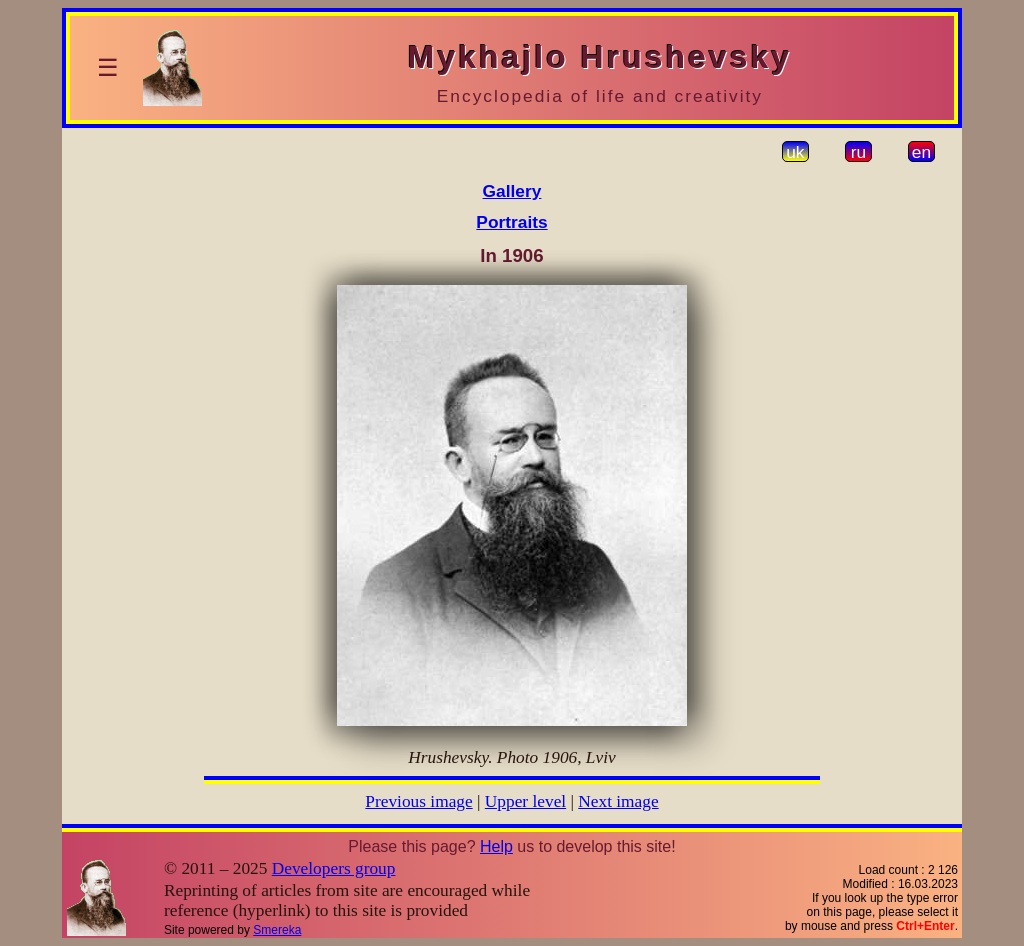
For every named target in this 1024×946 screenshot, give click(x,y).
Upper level (525, 801)
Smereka (277, 930)
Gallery (512, 191)
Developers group (334, 868)
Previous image (418, 801)
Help (496, 846)
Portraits (511, 222)
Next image (618, 801)
